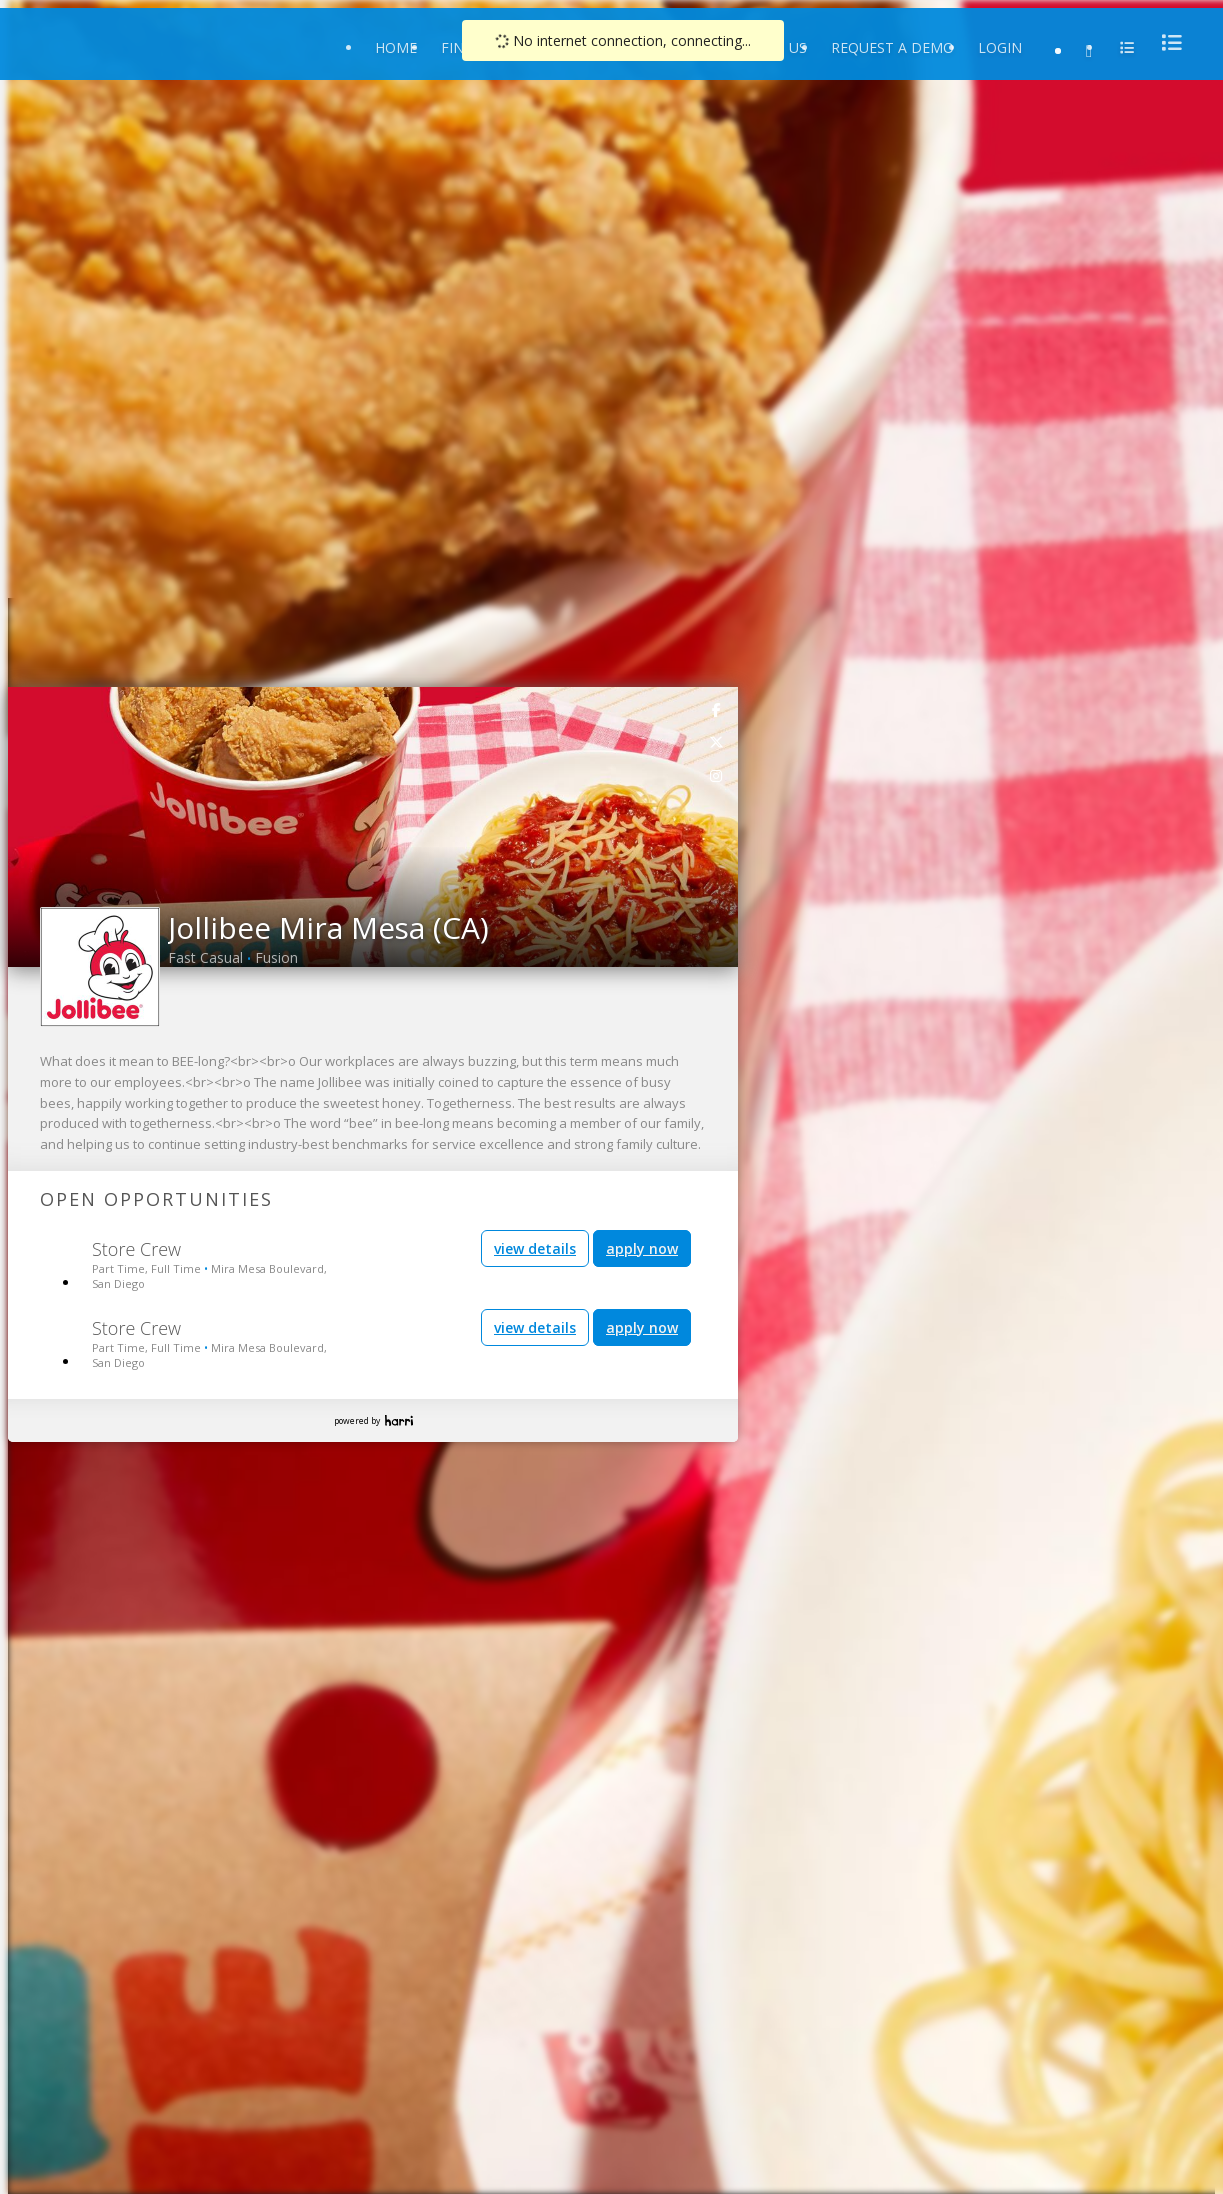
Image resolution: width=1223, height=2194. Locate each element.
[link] (717, 709)
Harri (399, 1420)
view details (535, 1248)
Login (1000, 47)
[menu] (1166, 42)
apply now (642, 1248)
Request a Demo (892, 47)
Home (396, 47)
